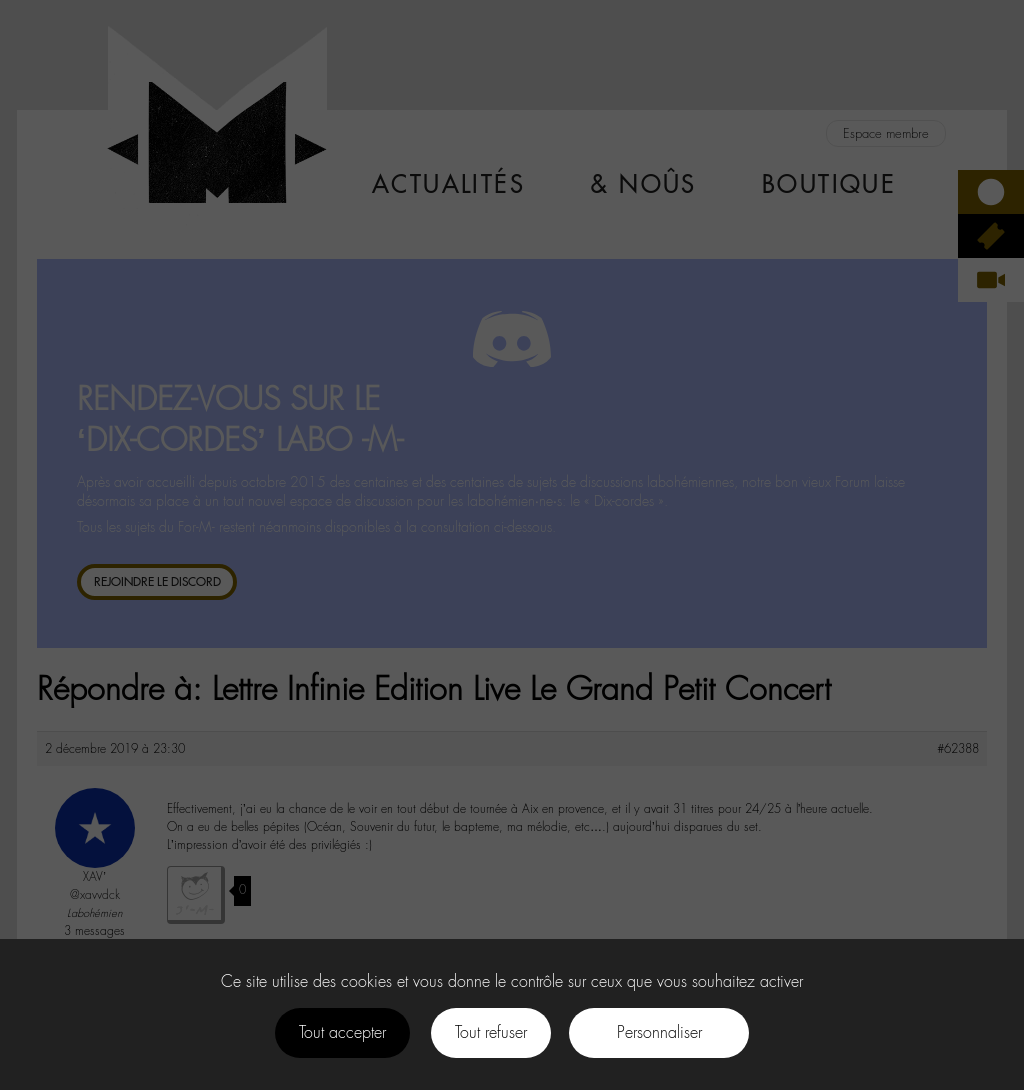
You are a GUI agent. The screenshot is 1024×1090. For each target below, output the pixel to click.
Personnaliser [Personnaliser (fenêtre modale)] (659, 1032)
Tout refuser (491, 1032)
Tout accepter (342, 1032)
